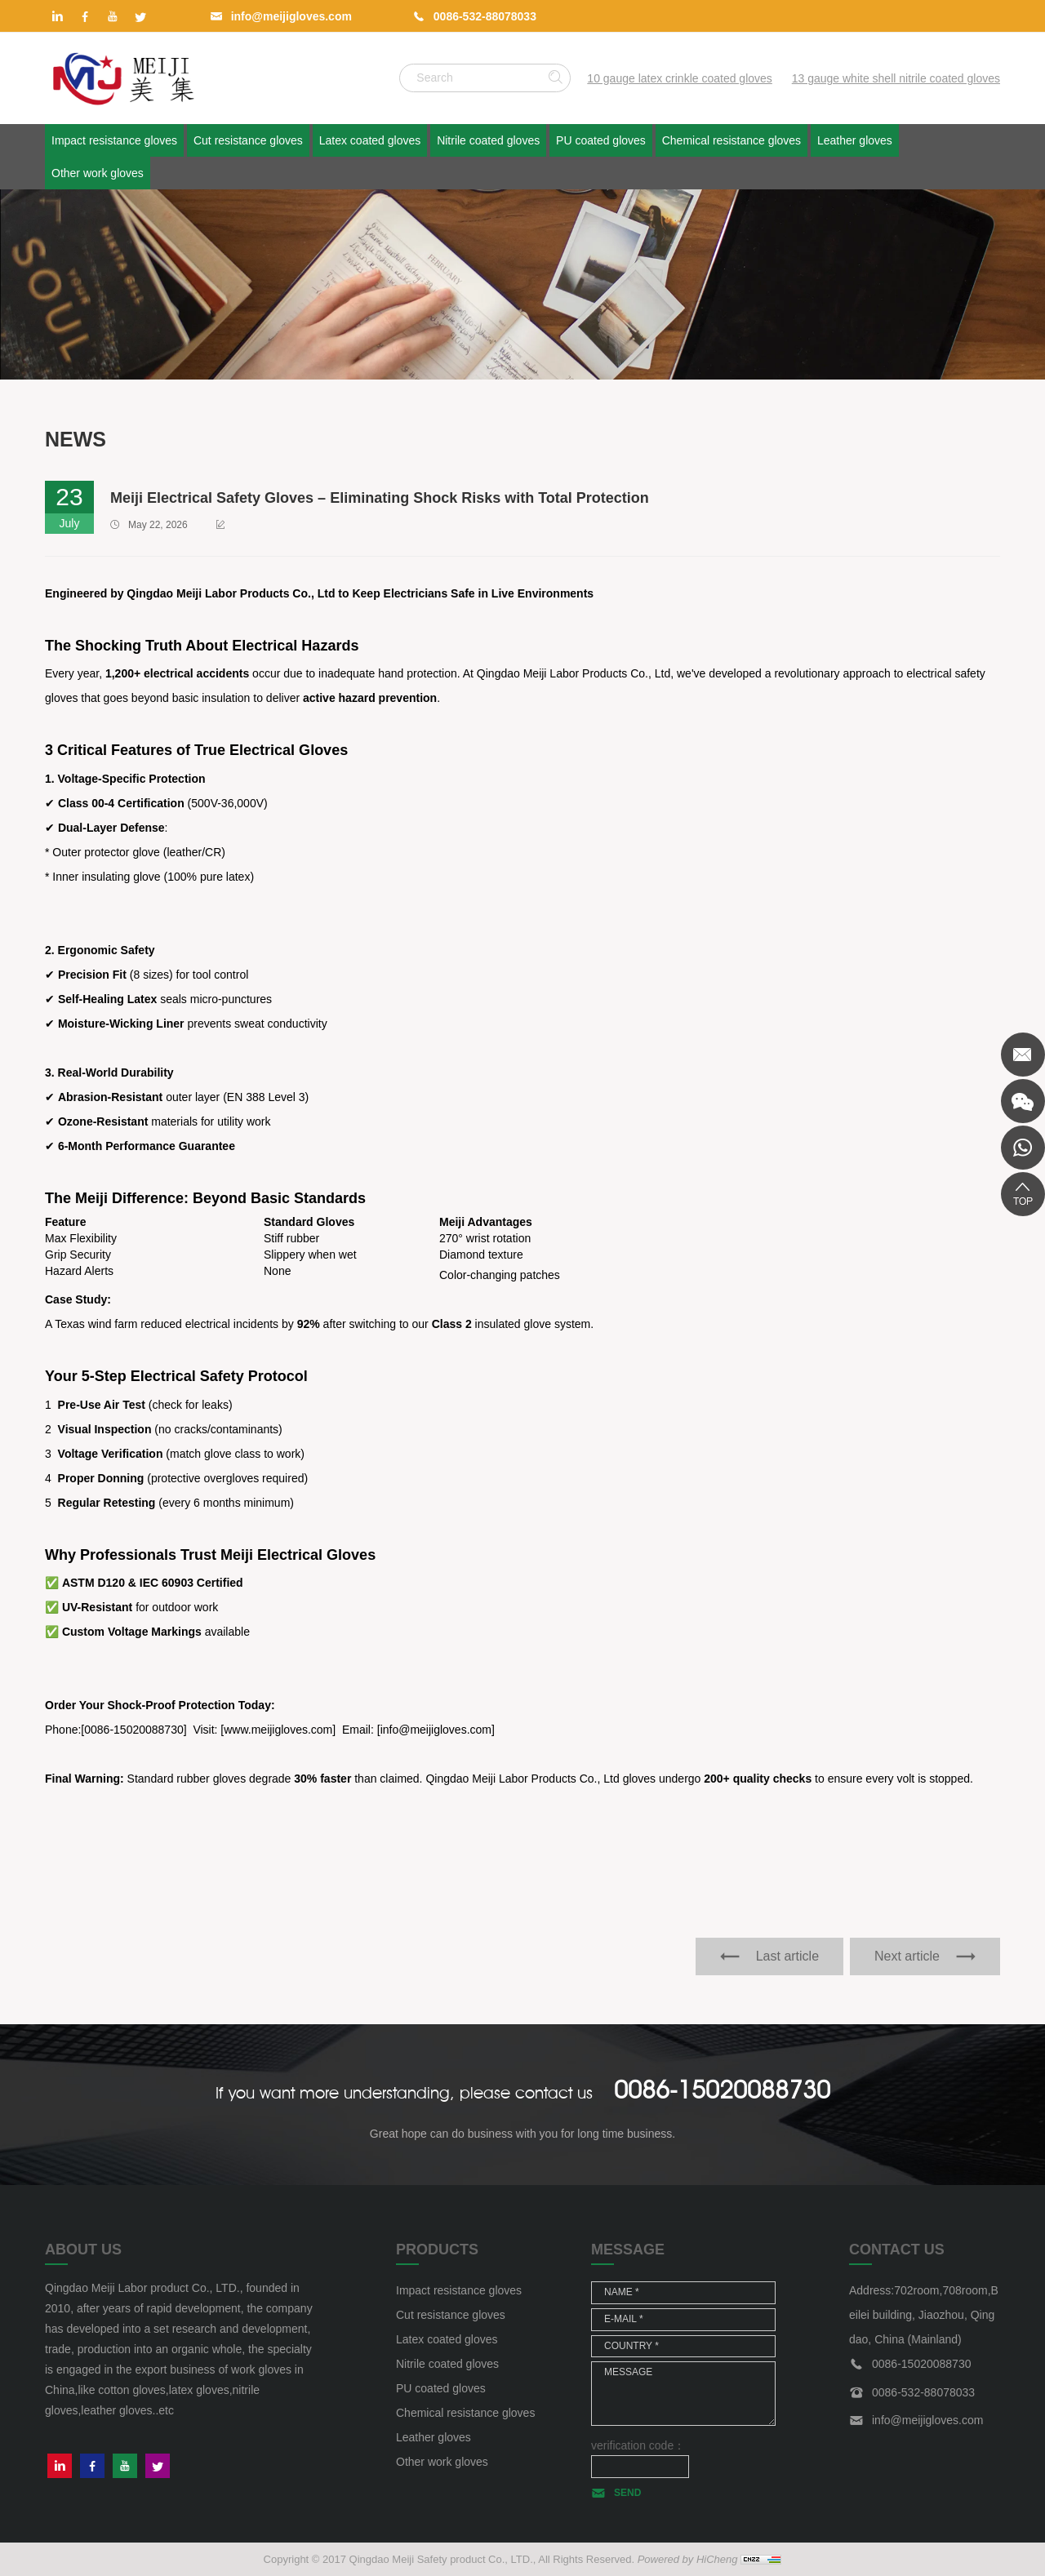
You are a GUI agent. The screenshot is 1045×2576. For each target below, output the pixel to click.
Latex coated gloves (370, 140)
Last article (787, 1956)
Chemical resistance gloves (731, 140)
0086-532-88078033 (485, 16)
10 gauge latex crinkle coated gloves (679, 78)
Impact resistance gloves (114, 140)
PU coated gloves (601, 140)
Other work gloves (97, 173)
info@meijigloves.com (291, 16)
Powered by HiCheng (688, 2559)
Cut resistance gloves (248, 140)
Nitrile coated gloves (488, 140)
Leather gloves (854, 140)
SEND (627, 2492)
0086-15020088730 (722, 2090)
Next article (907, 1956)
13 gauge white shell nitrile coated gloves (896, 78)
